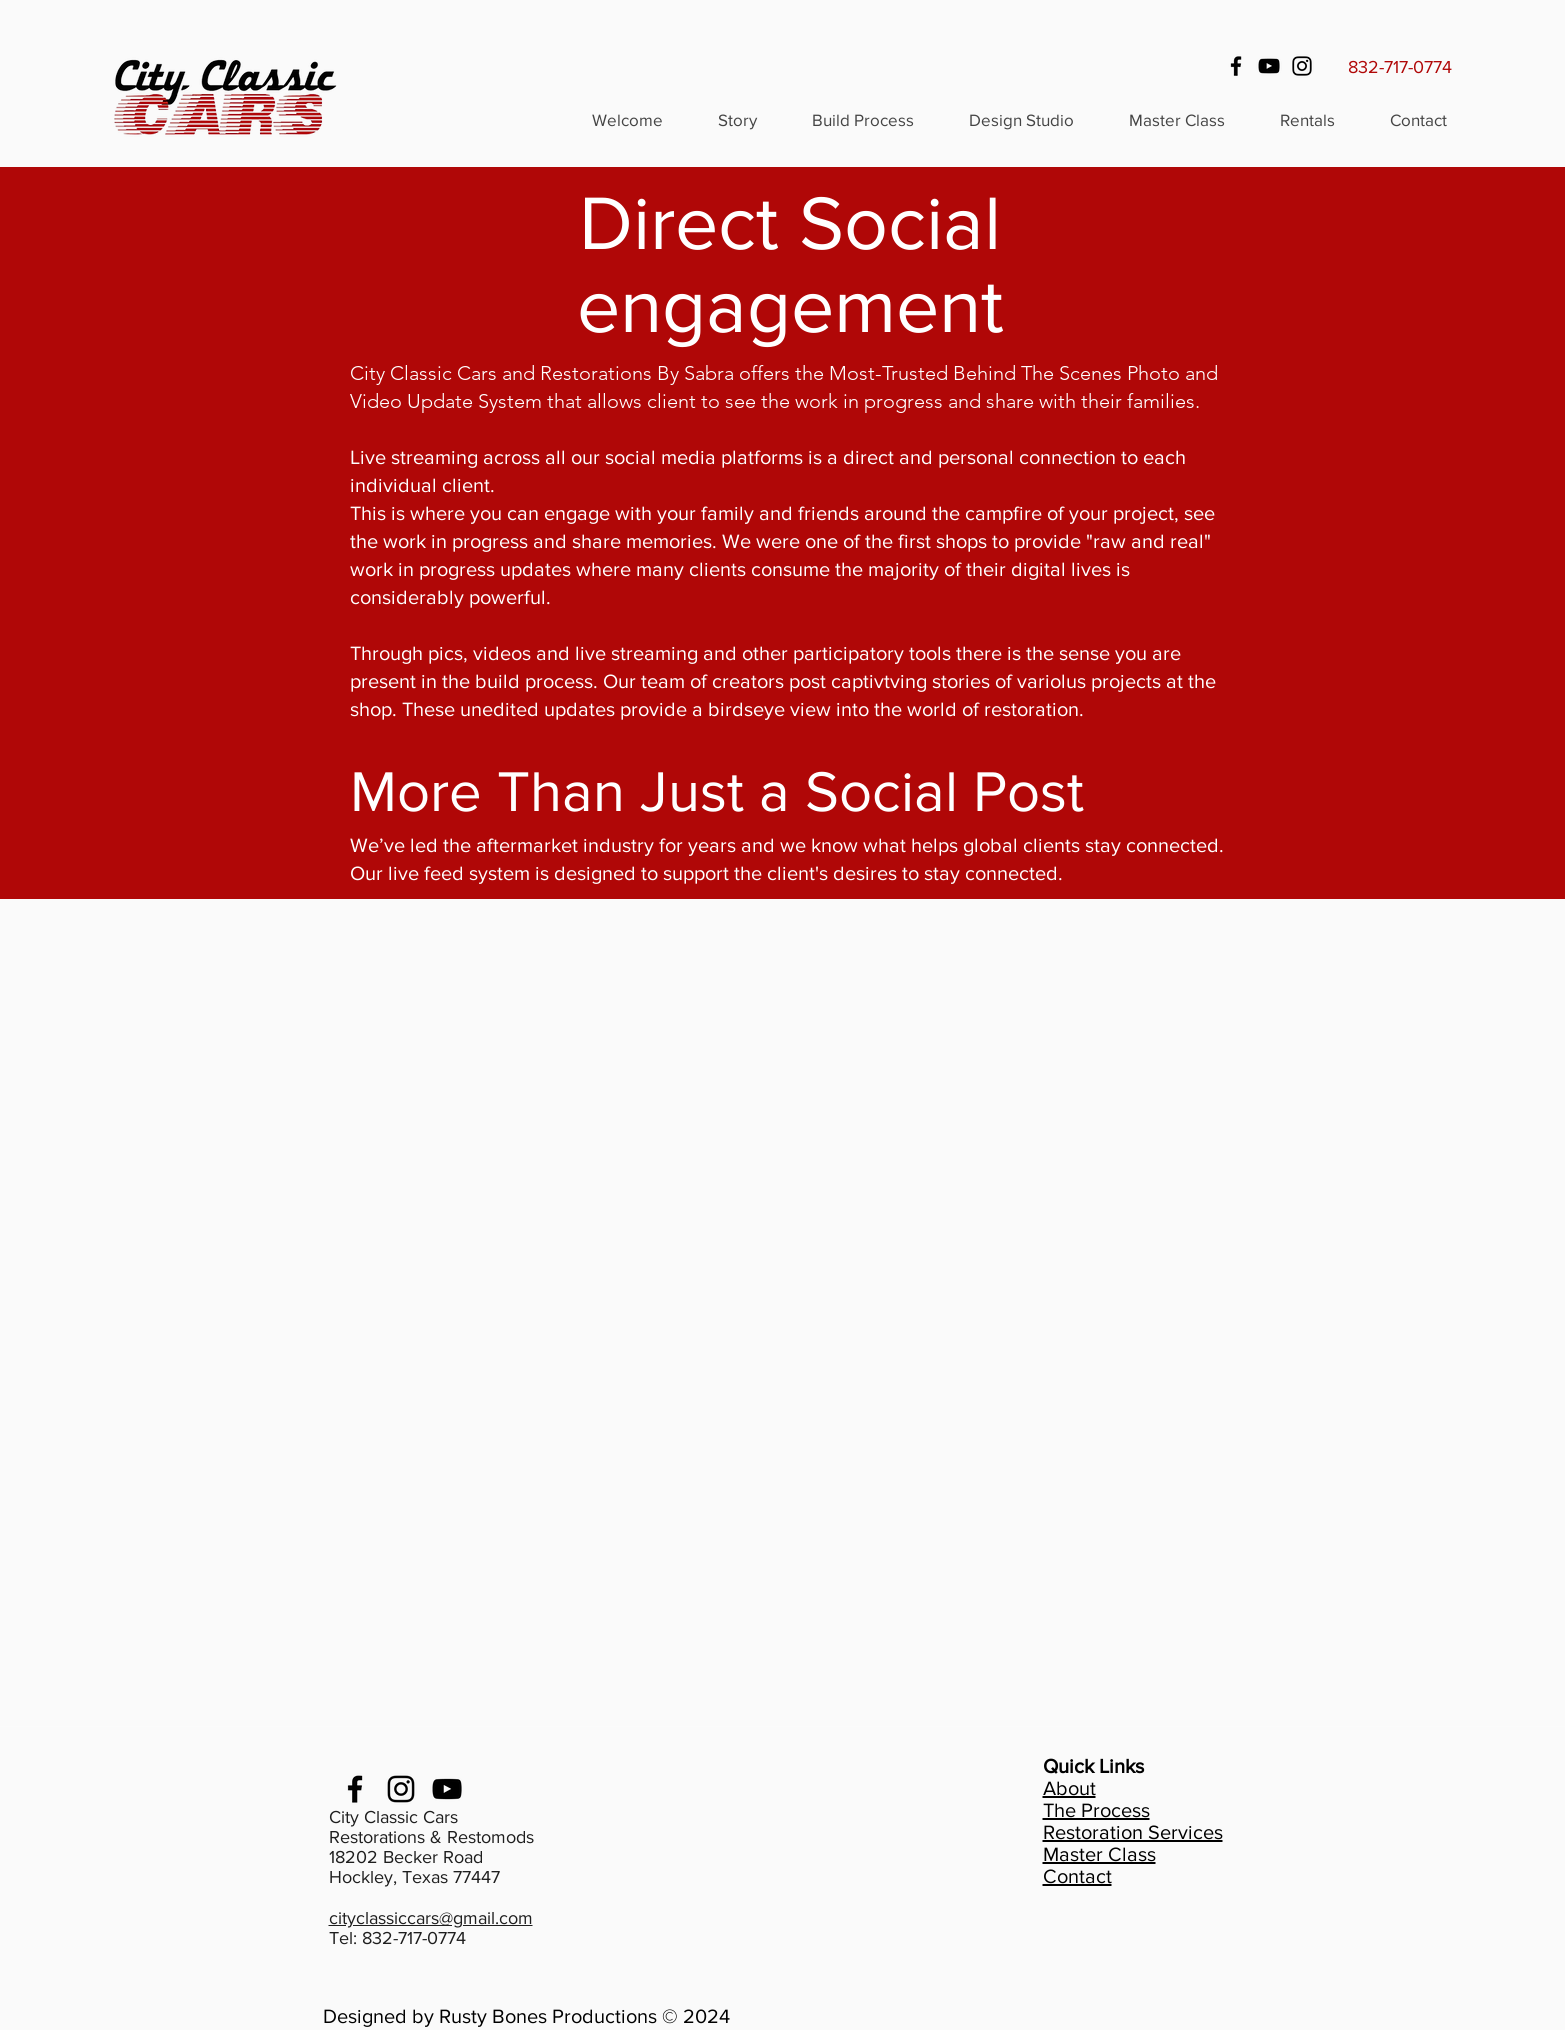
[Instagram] (1302, 66)
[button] (1307, 120)
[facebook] (355, 1789)
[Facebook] (1236, 66)
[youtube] (447, 1789)
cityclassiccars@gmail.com (431, 1918)
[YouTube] (1269, 66)
